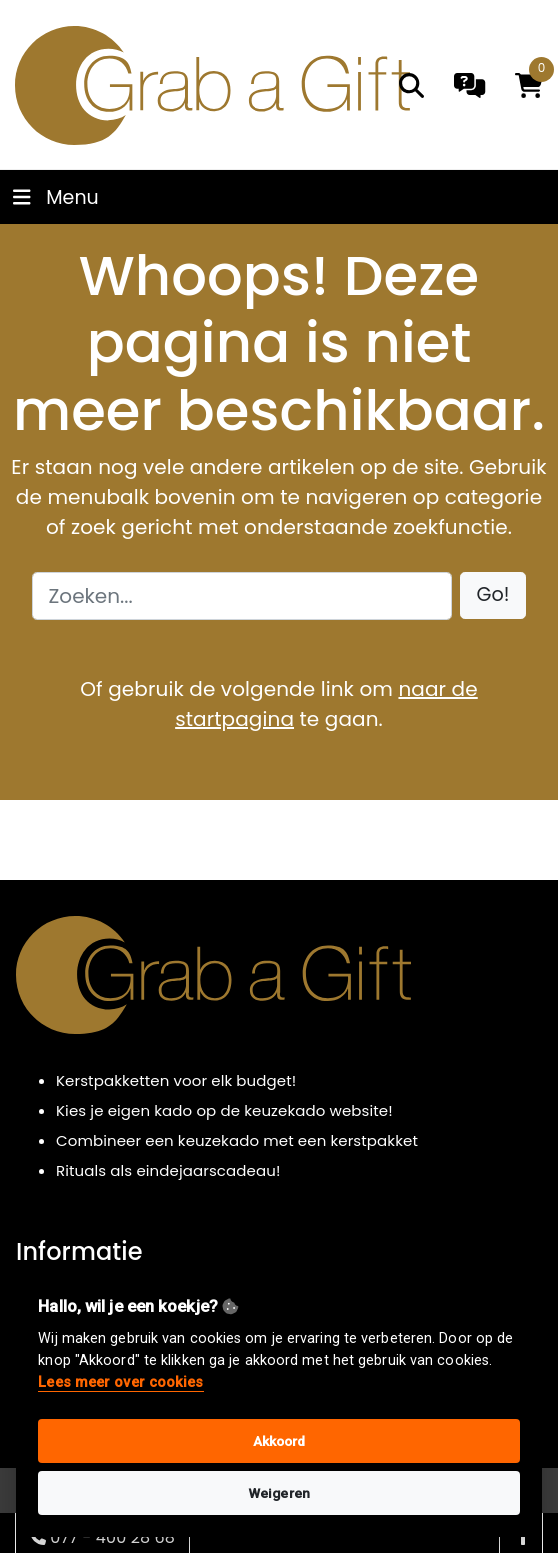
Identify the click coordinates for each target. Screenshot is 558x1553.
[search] (411, 85)
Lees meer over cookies (120, 1382)
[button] (493, 595)
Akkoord (279, 1441)
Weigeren (279, 1493)
